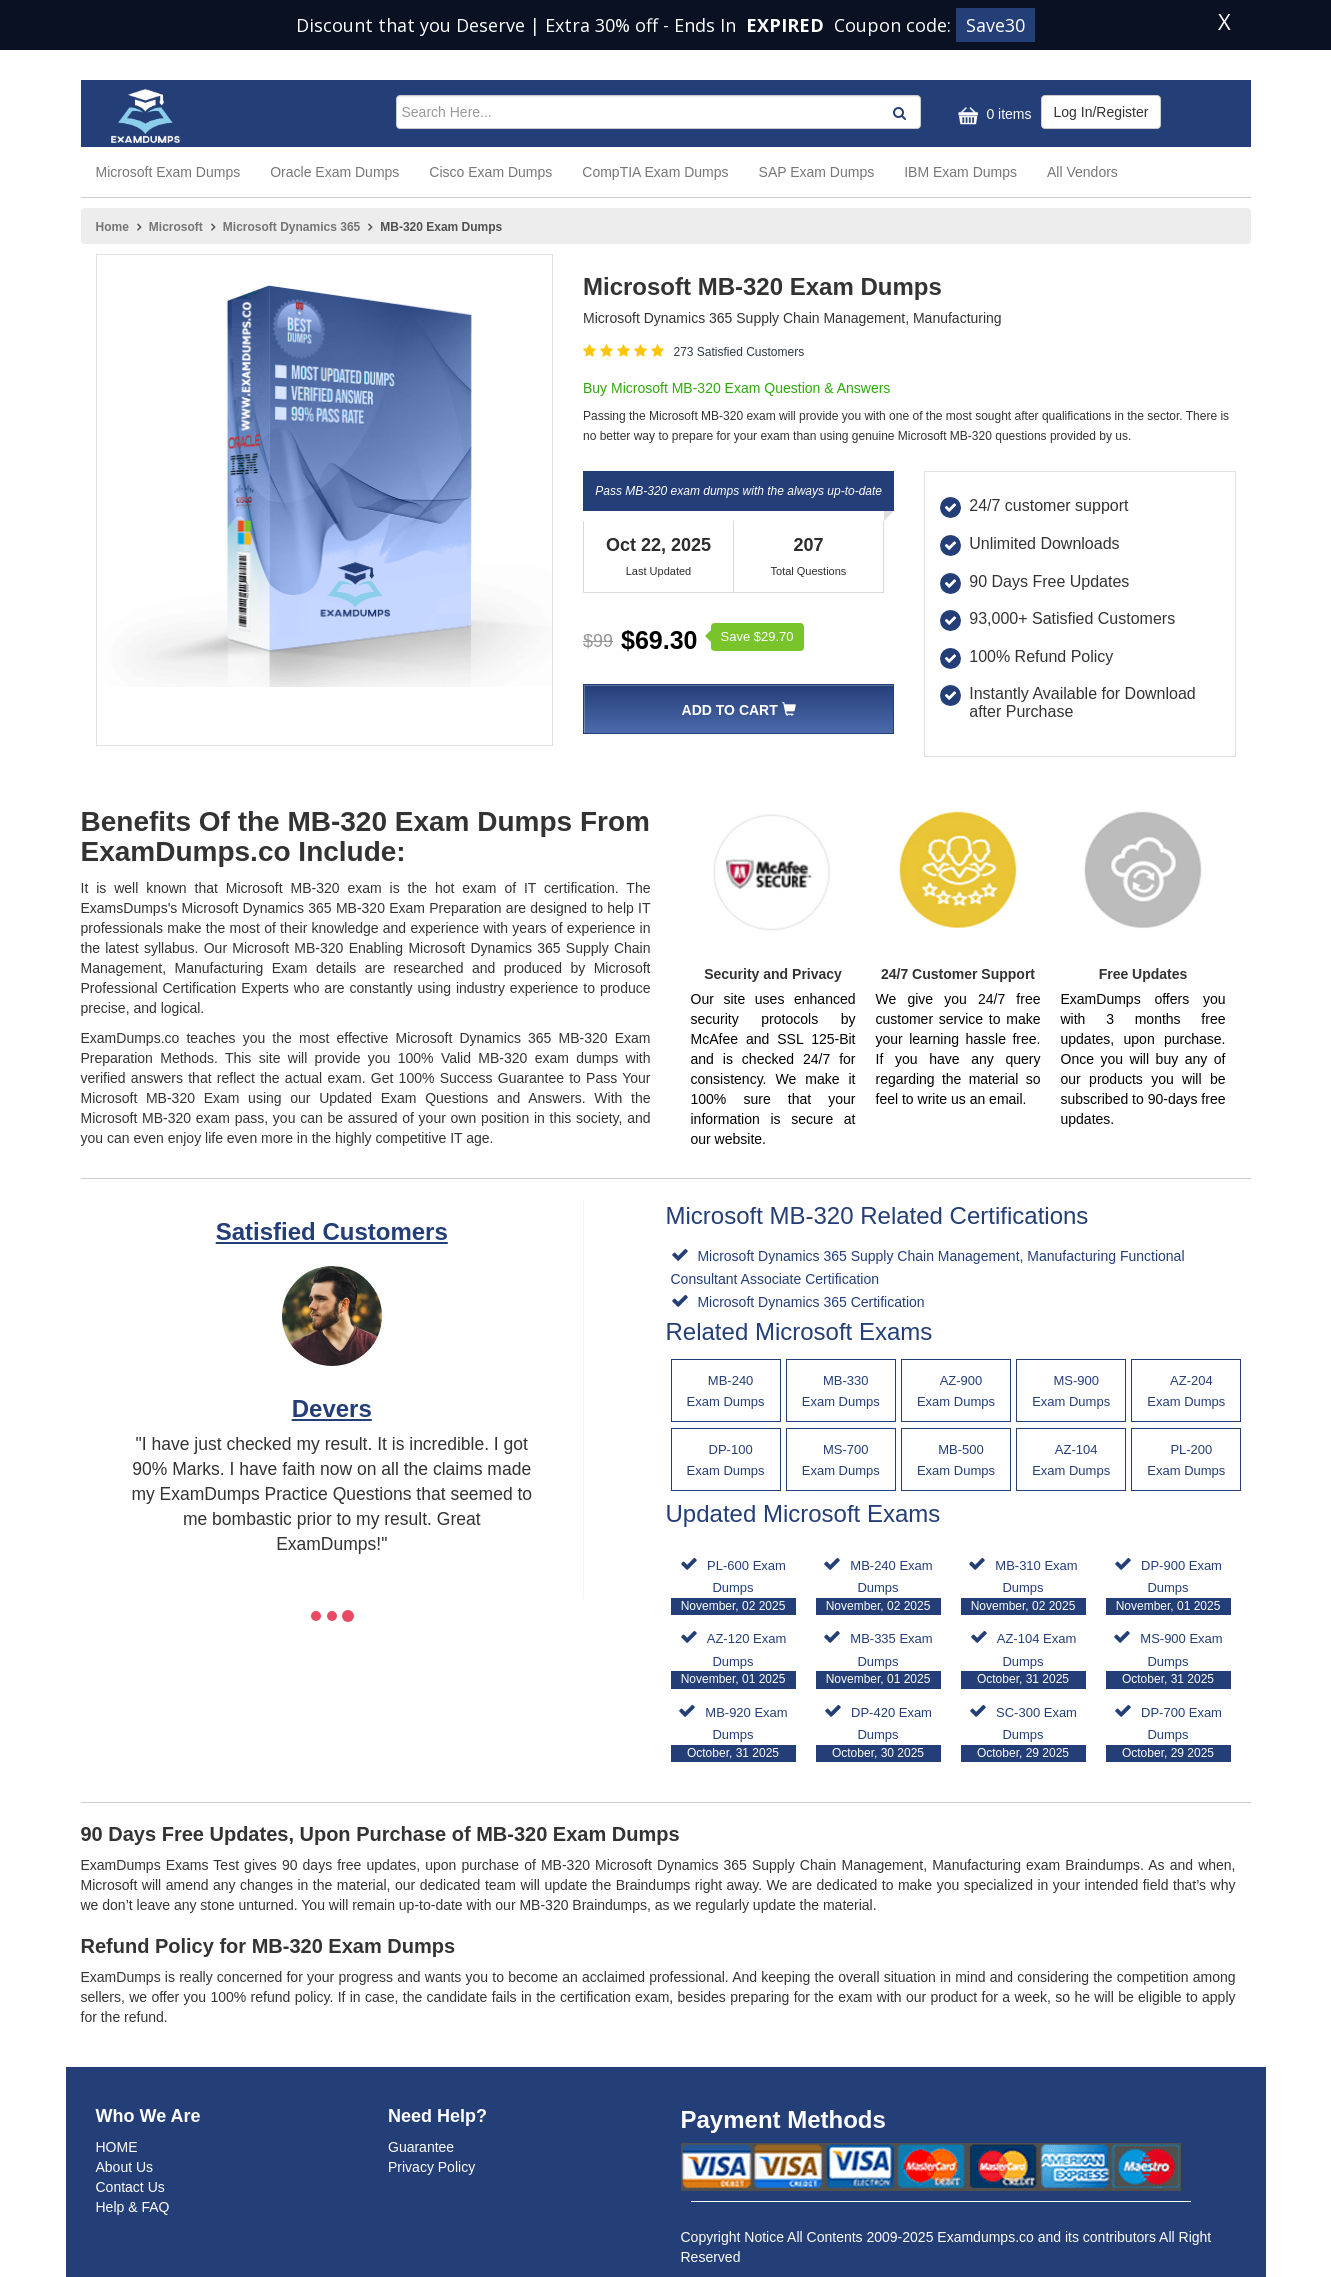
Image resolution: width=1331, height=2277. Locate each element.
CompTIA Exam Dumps (655, 172)
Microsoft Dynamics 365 (291, 227)
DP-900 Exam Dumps (1168, 1586)
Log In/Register (1101, 112)
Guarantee (421, 2147)
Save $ (757, 636)
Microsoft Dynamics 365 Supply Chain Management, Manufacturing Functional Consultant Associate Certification (928, 1267)
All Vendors (1082, 172)
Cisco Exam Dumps (490, 172)
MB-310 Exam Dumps (1023, 1586)
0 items (992, 115)
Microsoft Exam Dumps (168, 172)
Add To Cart (739, 710)
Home (112, 227)
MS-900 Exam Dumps (1168, 1659)
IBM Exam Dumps (960, 172)
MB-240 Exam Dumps (878, 1586)
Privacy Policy (431, 2167)
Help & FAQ (133, 2207)
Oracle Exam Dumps (334, 172)
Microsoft (176, 227)
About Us (125, 2167)
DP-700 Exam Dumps (1168, 1733)
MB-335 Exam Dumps (878, 1659)
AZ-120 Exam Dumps (733, 1659)
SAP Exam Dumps (817, 172)
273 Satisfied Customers (738, 352)
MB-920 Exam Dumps (733, 1733)
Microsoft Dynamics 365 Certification (809, 1302)
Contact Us (130, 2187)
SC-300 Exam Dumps (1023, 1733)
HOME (117, 2147)
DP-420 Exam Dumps (878, 1733)
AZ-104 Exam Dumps (1023, 1659)
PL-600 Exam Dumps (733, 1586)
